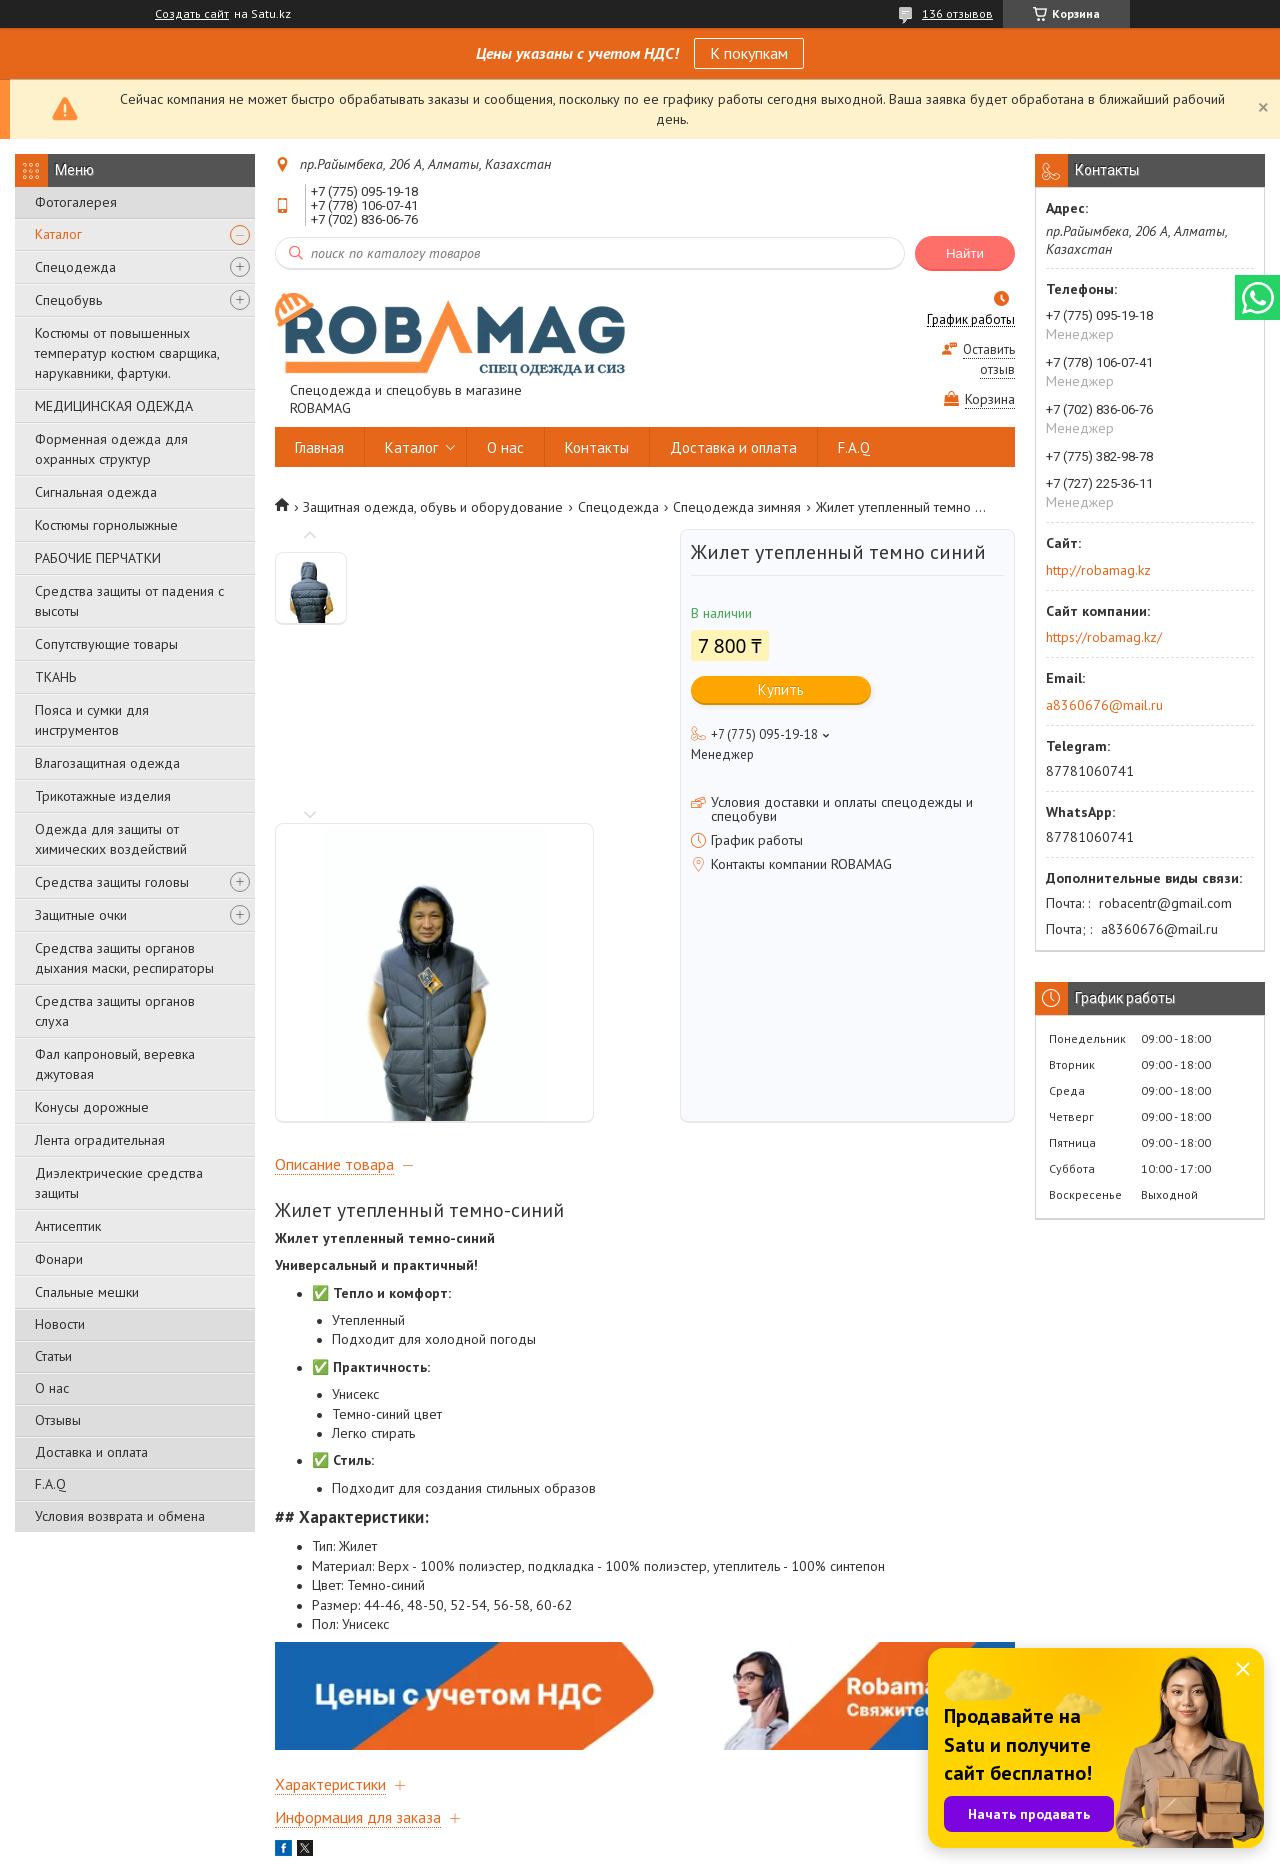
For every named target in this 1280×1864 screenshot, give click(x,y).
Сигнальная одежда (96, 492)
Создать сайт (192, 14)
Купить (781, 689)
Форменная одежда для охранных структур (111, 449)
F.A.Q (50, 1484)
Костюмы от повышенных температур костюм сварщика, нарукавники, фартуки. (127, 353)
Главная (319, 447)
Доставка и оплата (91, 1452)
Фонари (59, 1259)
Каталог (58, 234)
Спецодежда (75, 267)
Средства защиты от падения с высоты (129, 601)
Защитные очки (81, 915)
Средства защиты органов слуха (115, 1011)
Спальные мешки (87, 1292)
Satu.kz (727, 1826)
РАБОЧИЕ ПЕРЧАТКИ (98, 558)
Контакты (597, 447)
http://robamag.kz (1098, 570)
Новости (60, 1324)
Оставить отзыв (989, 359)
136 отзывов (957, 13)
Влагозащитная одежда (107, 763)
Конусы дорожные (92, 1107)
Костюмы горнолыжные (106, 525)
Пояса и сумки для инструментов (92, 720)
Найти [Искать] (965, 253)
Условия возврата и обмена (120, 1516)
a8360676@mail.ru (1104, 705)
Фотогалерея (76, 202)
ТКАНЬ (55, 677)
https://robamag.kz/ (1104, 637)
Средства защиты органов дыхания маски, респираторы (124, 958)
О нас (52, 1388)
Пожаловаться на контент (734, 1844)
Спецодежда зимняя (737, 507)
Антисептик (68, 1226)
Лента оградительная (100, 1140)
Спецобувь (68, 300)
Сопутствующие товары (106, 644)
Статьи (53, 1356)
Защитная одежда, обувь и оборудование (433, 507)
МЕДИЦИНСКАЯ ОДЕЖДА (114, 406)
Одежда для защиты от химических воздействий (111, 839)
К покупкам (749, 53)
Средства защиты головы (112, 882)
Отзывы (58, 1420)
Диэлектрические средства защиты (119, 1183)
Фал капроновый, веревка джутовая (115, 1064)
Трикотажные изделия (103, 796)
